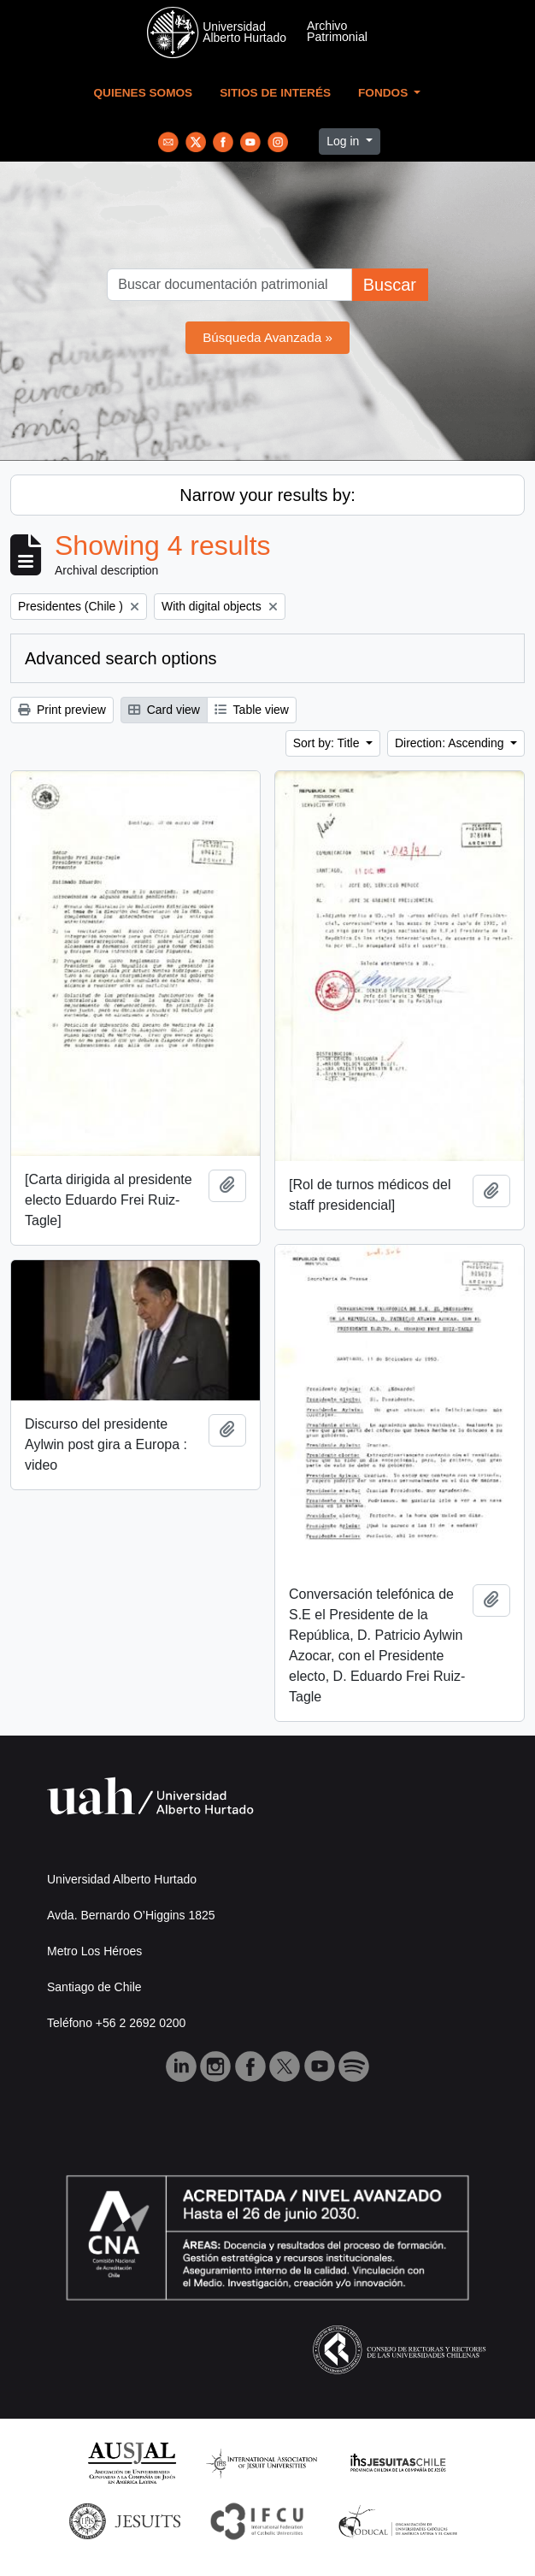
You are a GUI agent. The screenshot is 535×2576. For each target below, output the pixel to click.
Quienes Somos (143, 92)
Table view (252, 709)
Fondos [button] (384, 92)
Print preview (62, 709)
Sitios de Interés (275, 92)
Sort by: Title (328, 743)
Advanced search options (121, 658)
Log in (344, 141)
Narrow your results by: (267, 495)
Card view (164, 709)
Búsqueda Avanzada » (267, 337)
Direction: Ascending (451, 743)
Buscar (389, 284)
